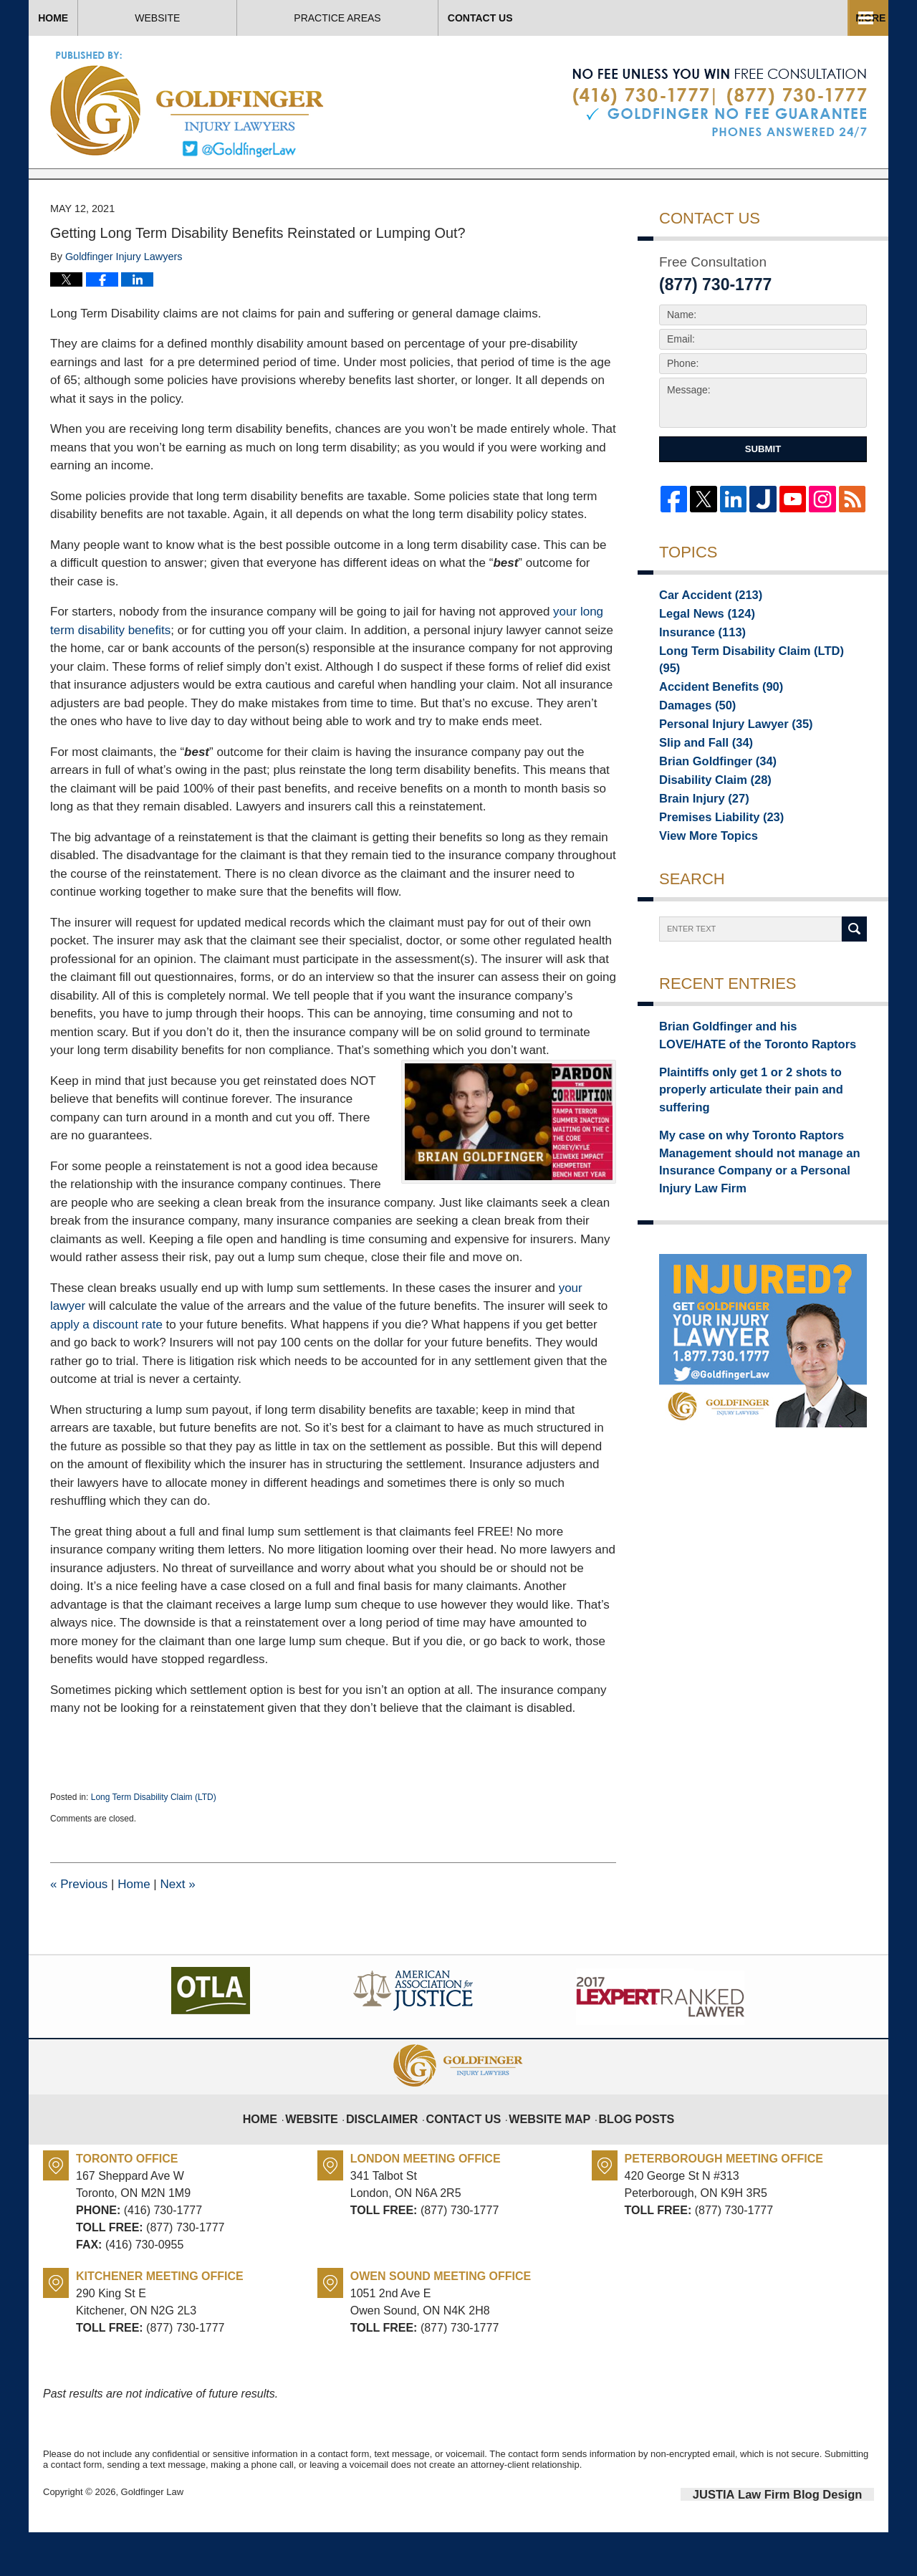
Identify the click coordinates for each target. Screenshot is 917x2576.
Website (251, 18)
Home (100, 18)
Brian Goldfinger (709, 800)
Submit (763, 495)
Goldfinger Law (152, 2538)
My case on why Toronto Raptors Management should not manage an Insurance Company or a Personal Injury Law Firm (755, 1176)
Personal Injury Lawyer (724, 760)
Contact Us (786, 18)
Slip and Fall (699, 780)
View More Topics (701, 880)
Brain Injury (697, 840)
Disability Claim (706, 820)
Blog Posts (624, 2155)
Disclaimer (396, 2155)
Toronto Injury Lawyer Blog (188, 103)
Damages (691, 740)
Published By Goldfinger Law (719, 103)
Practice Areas (596, 18)
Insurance (696, 680)
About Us (413, 18)
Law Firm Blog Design (805, 2539)
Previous (78, 1931)
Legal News (700, 660)
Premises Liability (712, 860)
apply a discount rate (106, 1371)
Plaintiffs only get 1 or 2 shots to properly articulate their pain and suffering (758, 1121)
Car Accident (702, 640)
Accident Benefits (711, 720)
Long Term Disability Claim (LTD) (153, 1844)
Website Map (546, 2155)
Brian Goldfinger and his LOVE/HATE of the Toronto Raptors (762, 1081)
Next (177, 1931)
